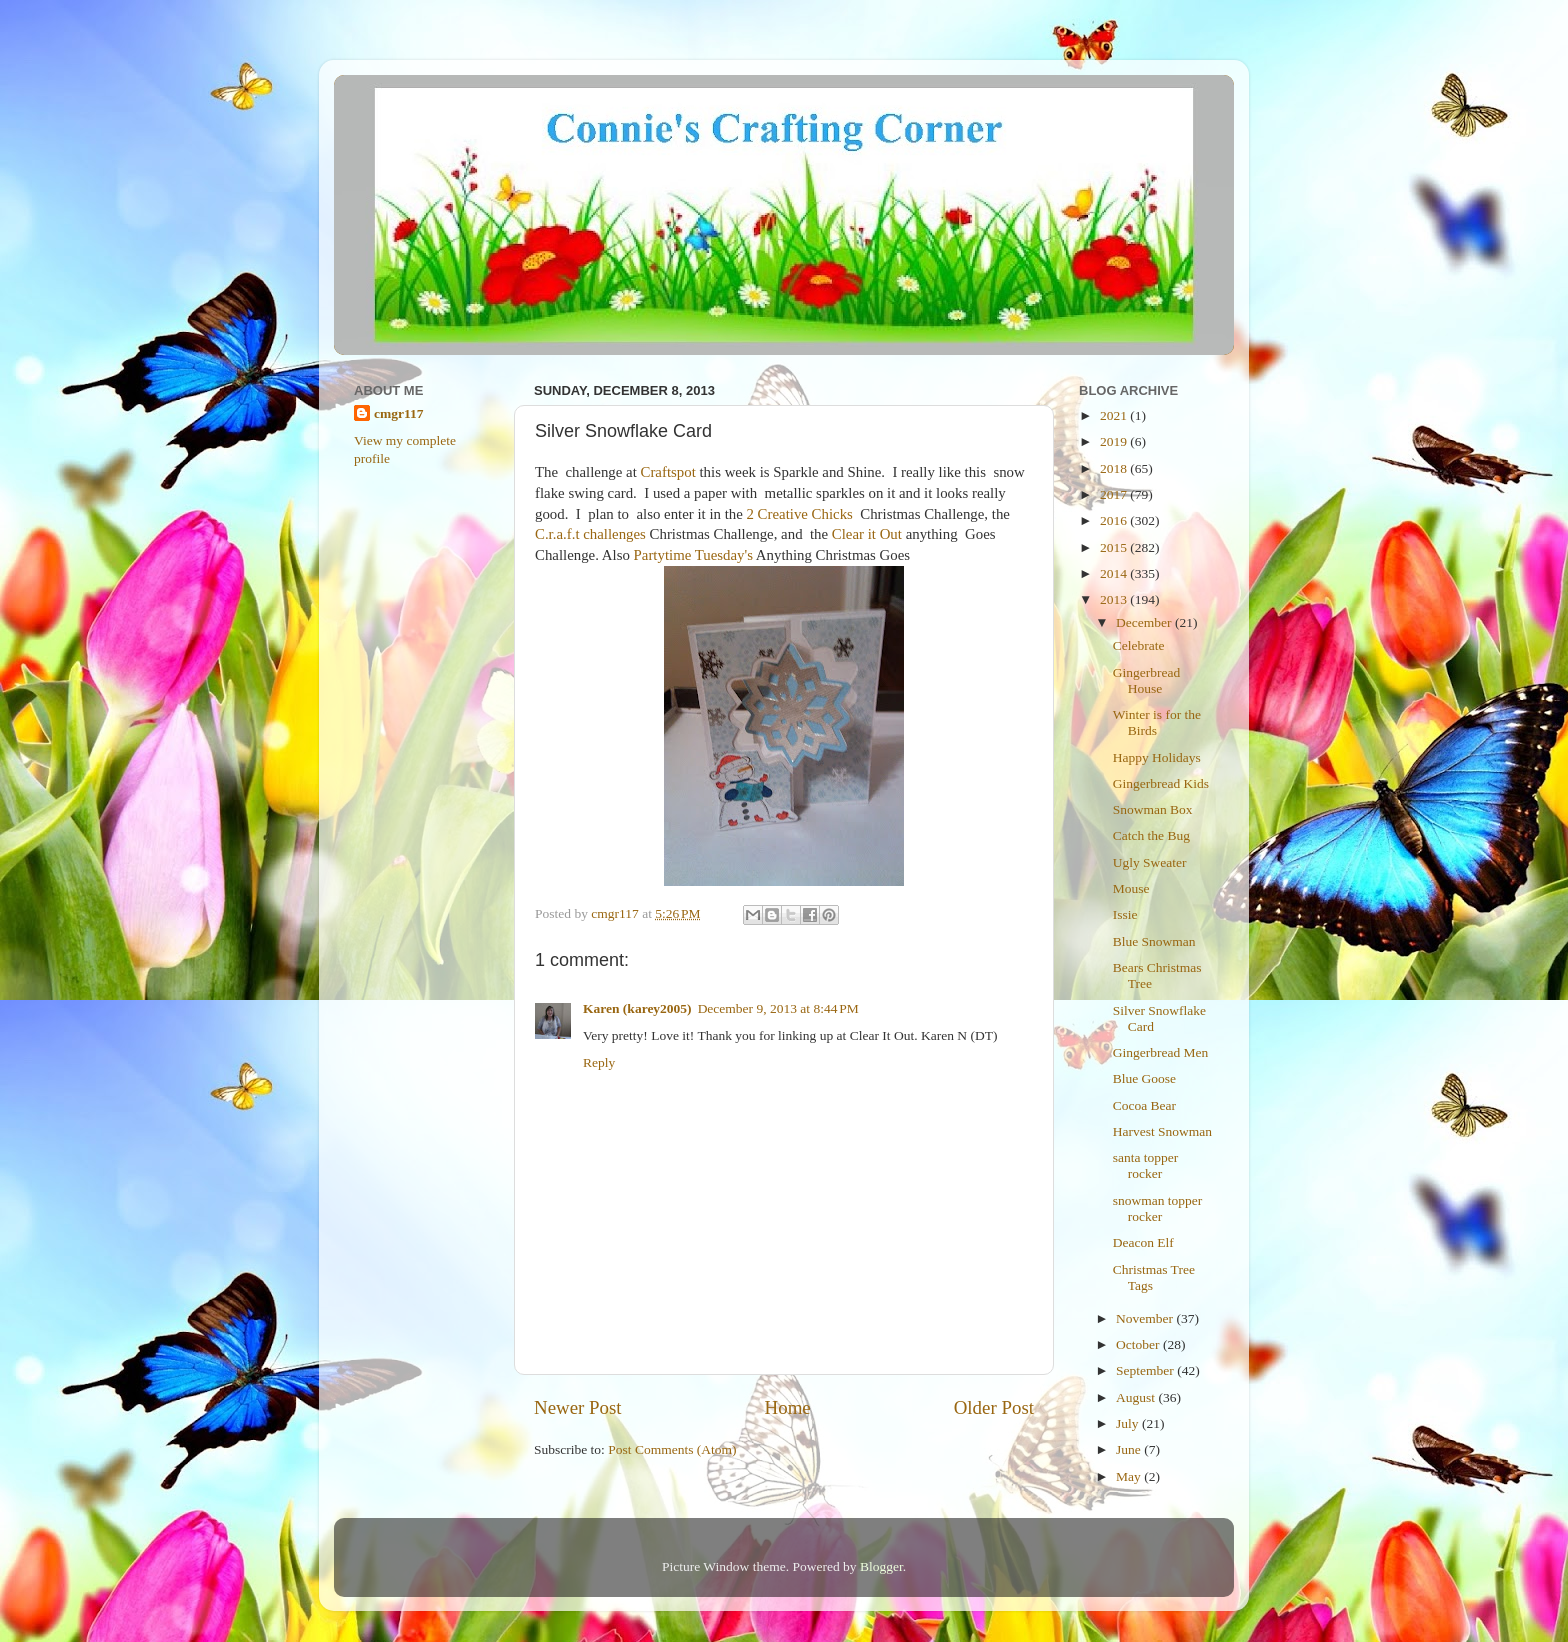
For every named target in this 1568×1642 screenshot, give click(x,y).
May (1130, 1476)
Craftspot (668, 472)
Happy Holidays (1157, 757)
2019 (1115, 441)
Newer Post (578, 1407)
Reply (599, 1062)
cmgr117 (399, 413)
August (1137, 1397)
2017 (1115, 494)
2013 (1115, 599)
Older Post (994, 1407)
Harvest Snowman (1162, 1131)
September (1146, 1370)
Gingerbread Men (1161, 1052)
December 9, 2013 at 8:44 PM (778, 1008)
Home (788, 1407)
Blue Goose (1144, 1078)
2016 (1115, 520)
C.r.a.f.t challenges (590, 534)
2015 (1115, 547)
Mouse (1131, 888)
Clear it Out (867, 534)
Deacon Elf (1143, 1242)
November (1146, 1318)
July (1129, 1423)
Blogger (881, 1566)
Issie (1125, 914)
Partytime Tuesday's (693, 555)
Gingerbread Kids (1161, 783)
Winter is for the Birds (1157, 722)
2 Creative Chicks (799, 514)
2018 (1115, 468)
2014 (1115, 573)
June (1130, 1449)
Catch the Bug (1151, 835)
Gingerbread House (1146, 680)
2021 (1115, 415)
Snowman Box (1153, 809)
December (1145, 622)
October (1139, 1344)
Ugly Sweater (1150, 862)
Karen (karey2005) (637, 1008)
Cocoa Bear (1144, 1105)
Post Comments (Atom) (672, 1449)
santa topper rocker (1146, 1165)
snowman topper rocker (1158, 1208)
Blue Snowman (1154, 941)
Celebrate (1139, 645)
